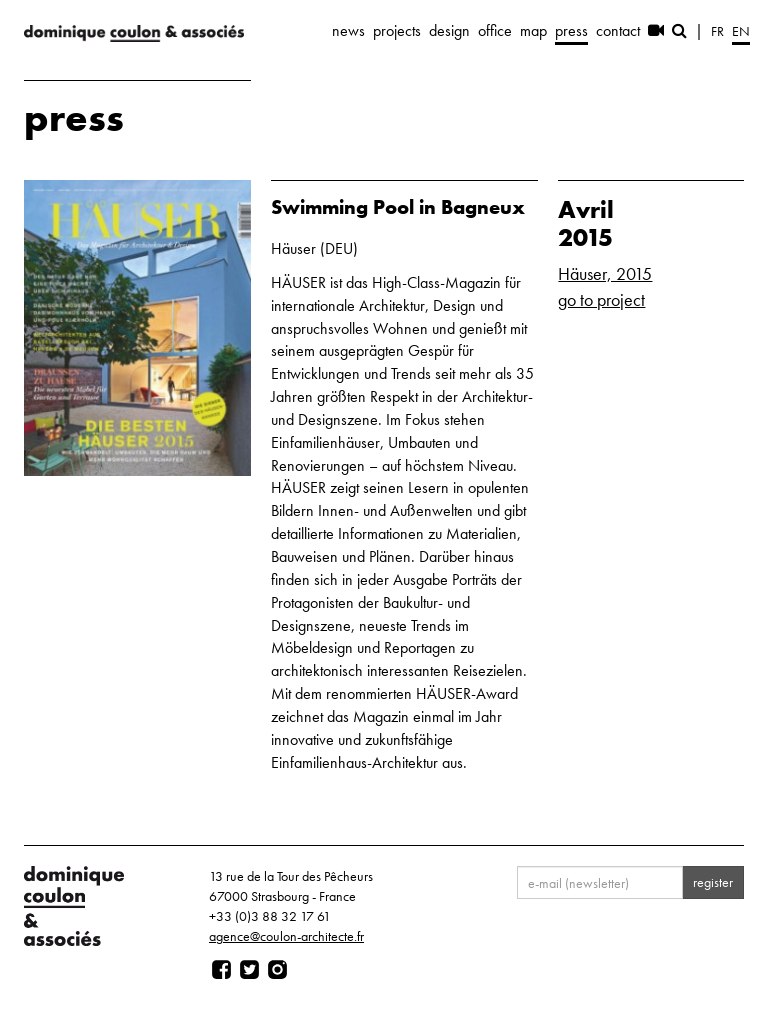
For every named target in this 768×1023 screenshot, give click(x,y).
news (348, 30)
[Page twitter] (249, 970)
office (495, 30)
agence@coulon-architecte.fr (286, 936)
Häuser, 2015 (605, 273)
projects (397, 30)
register (713, 882)
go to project (601, 299)
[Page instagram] (277, 970)
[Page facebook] (221, 970)
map (533, 30)
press (571, 30)
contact (618, 30)
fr (717, 31)
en (741, 31)
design (449, 30)
